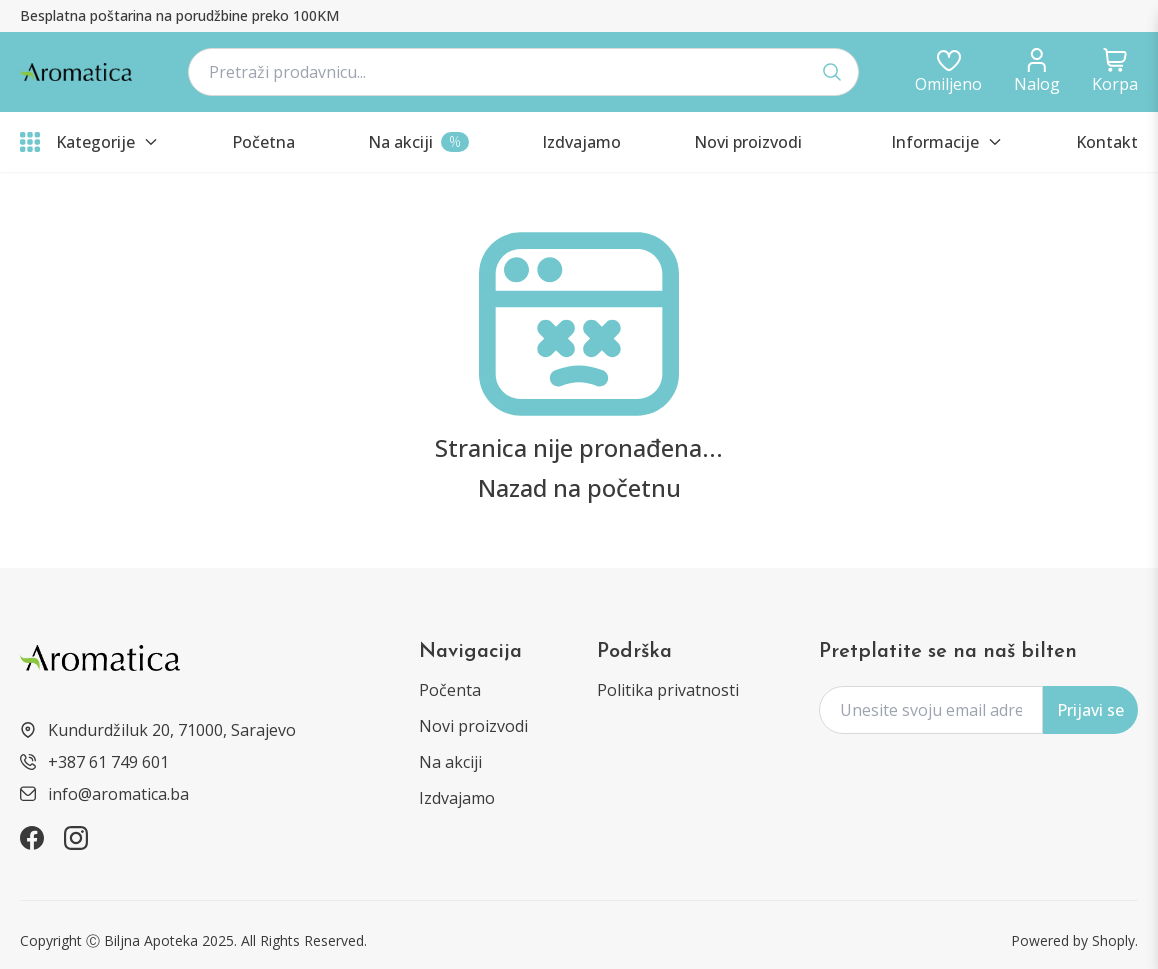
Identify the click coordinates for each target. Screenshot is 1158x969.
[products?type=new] (748, 142)
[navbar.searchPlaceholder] (523, 72)
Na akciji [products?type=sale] (450, 762)
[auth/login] (948, 72)
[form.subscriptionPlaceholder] (931, 710)
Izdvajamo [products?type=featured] (457, 798)
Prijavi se (1090, 710)
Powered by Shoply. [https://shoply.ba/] (1074, 940)
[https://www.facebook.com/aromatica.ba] (32, 838)
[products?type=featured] (581, 142)
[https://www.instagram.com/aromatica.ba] (76, 838)
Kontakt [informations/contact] (1107, 142)
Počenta (450, 690)
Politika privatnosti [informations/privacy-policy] (668, 690)
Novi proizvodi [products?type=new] (473, 726)
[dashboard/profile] (1037, 72)
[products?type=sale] (418, 142)
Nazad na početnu (579, 488)
